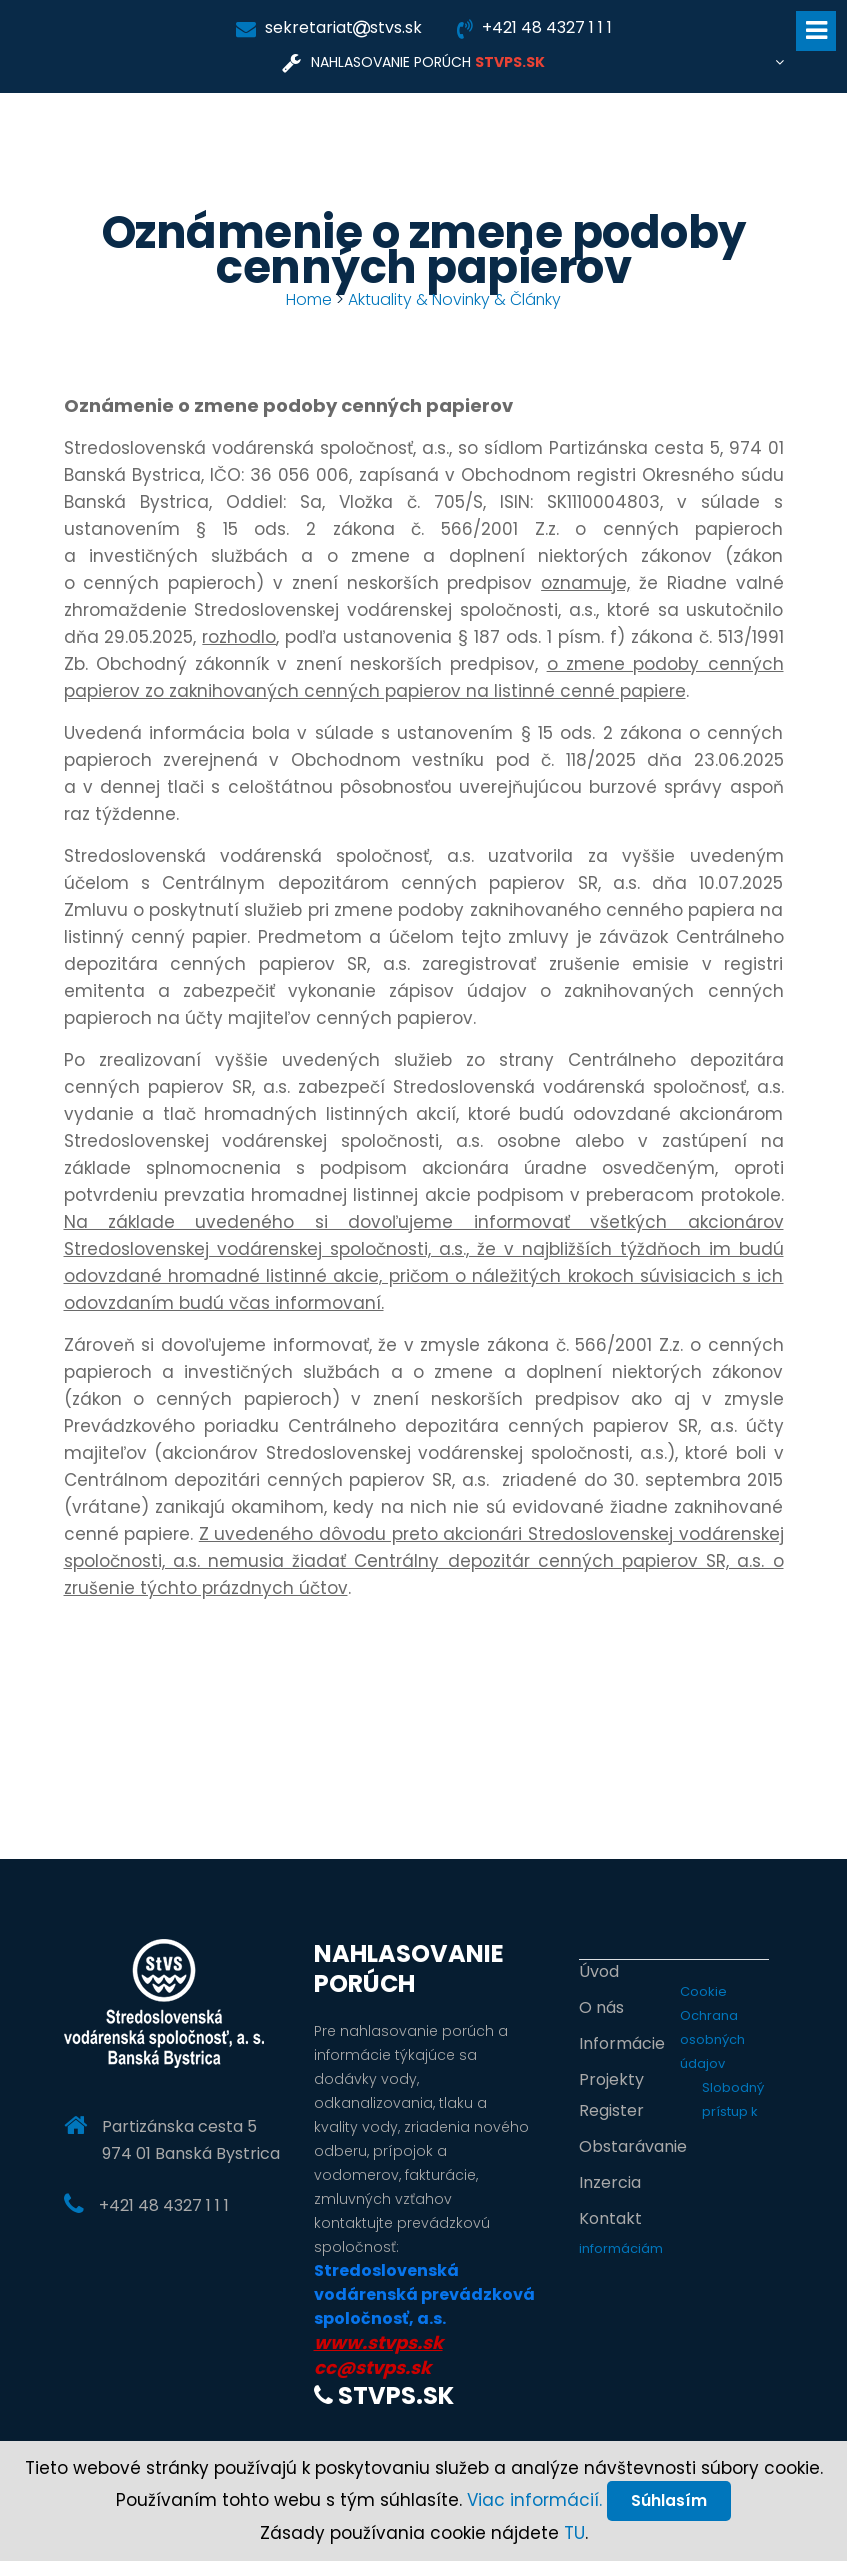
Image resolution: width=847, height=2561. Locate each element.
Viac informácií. (533, 2499)
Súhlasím (669, 2499)
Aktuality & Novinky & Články (455, 299)
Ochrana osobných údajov (712, 2039)
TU (574, 2533)
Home (308, 299)
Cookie (703, 1991)
